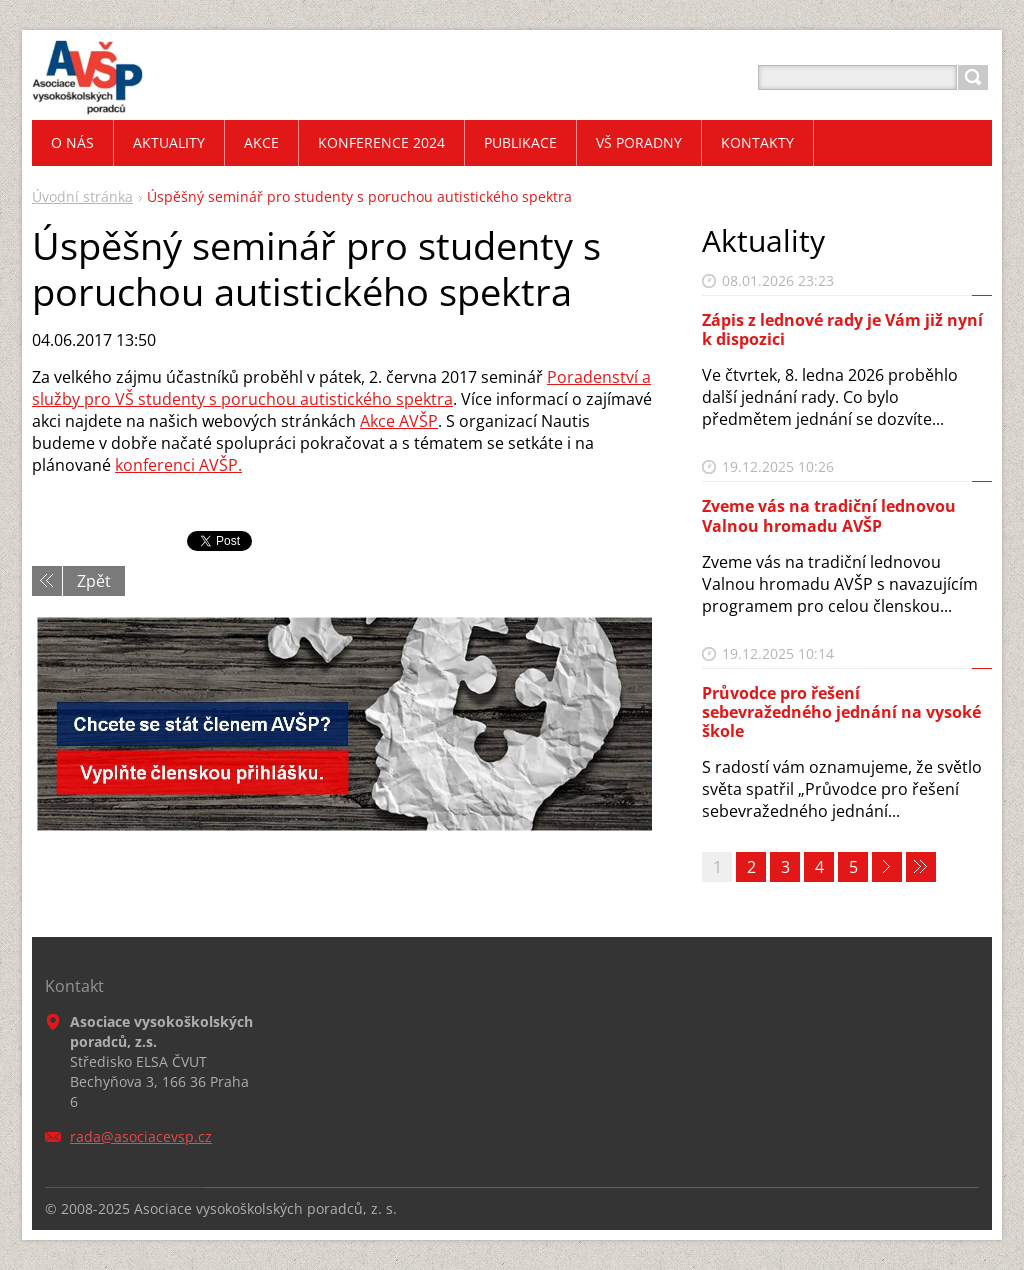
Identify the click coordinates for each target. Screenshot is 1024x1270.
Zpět (94, 581)
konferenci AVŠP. (178, 465)
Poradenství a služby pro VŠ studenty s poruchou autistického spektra (341, 388)
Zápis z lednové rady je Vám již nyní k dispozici (842, 329)
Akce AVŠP (399, 421)
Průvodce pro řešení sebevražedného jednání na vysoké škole (841, 712)
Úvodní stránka (82, 196)
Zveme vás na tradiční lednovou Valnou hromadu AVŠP (829, 515)
